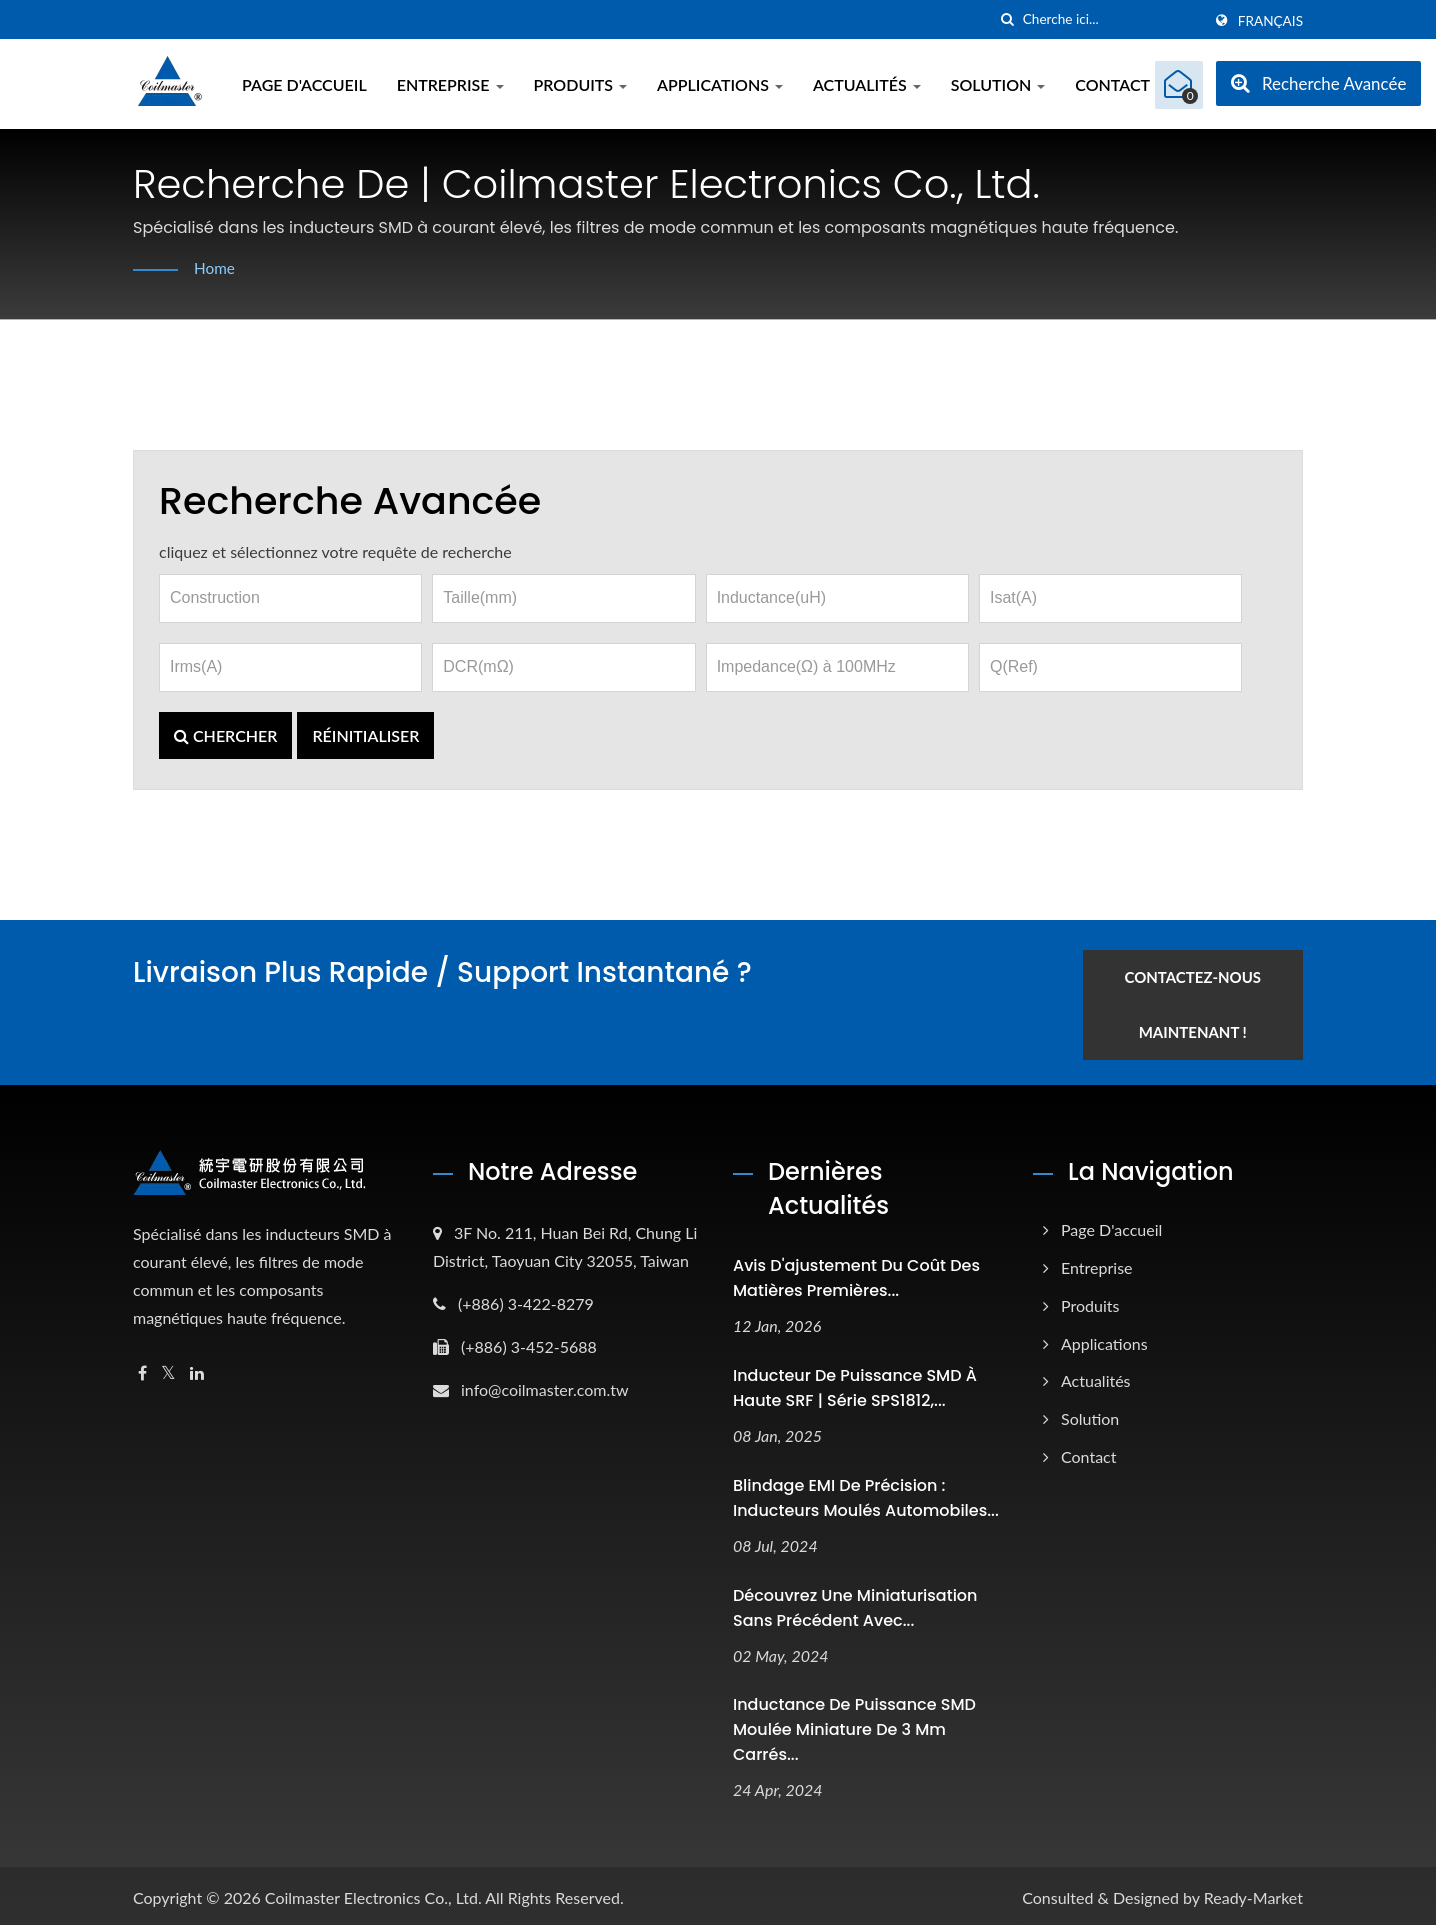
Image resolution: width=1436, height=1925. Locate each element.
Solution (998, 84)
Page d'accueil (304, 84)
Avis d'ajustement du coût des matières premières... (856, 1273)
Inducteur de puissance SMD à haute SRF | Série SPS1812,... (855, 1383)
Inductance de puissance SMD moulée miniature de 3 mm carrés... (854, 1724)
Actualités (867, 84)
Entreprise (450, 84)
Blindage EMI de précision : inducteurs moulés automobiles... (866, 1493)
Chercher (225, 735)
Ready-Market (1253, 1892)
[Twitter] (168, 1368)
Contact (1112, 84)
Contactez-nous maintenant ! (1205, 999)
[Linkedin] (197, 1368)
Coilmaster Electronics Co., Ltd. (373, 1892)
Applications (720, 84)
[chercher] (1008, 19)
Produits (581, 84)
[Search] (1112, 19)
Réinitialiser (365, 735)
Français (1270, 21)
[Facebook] (142, 1368)
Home (215, 267)
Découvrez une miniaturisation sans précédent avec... (855, 1602)
